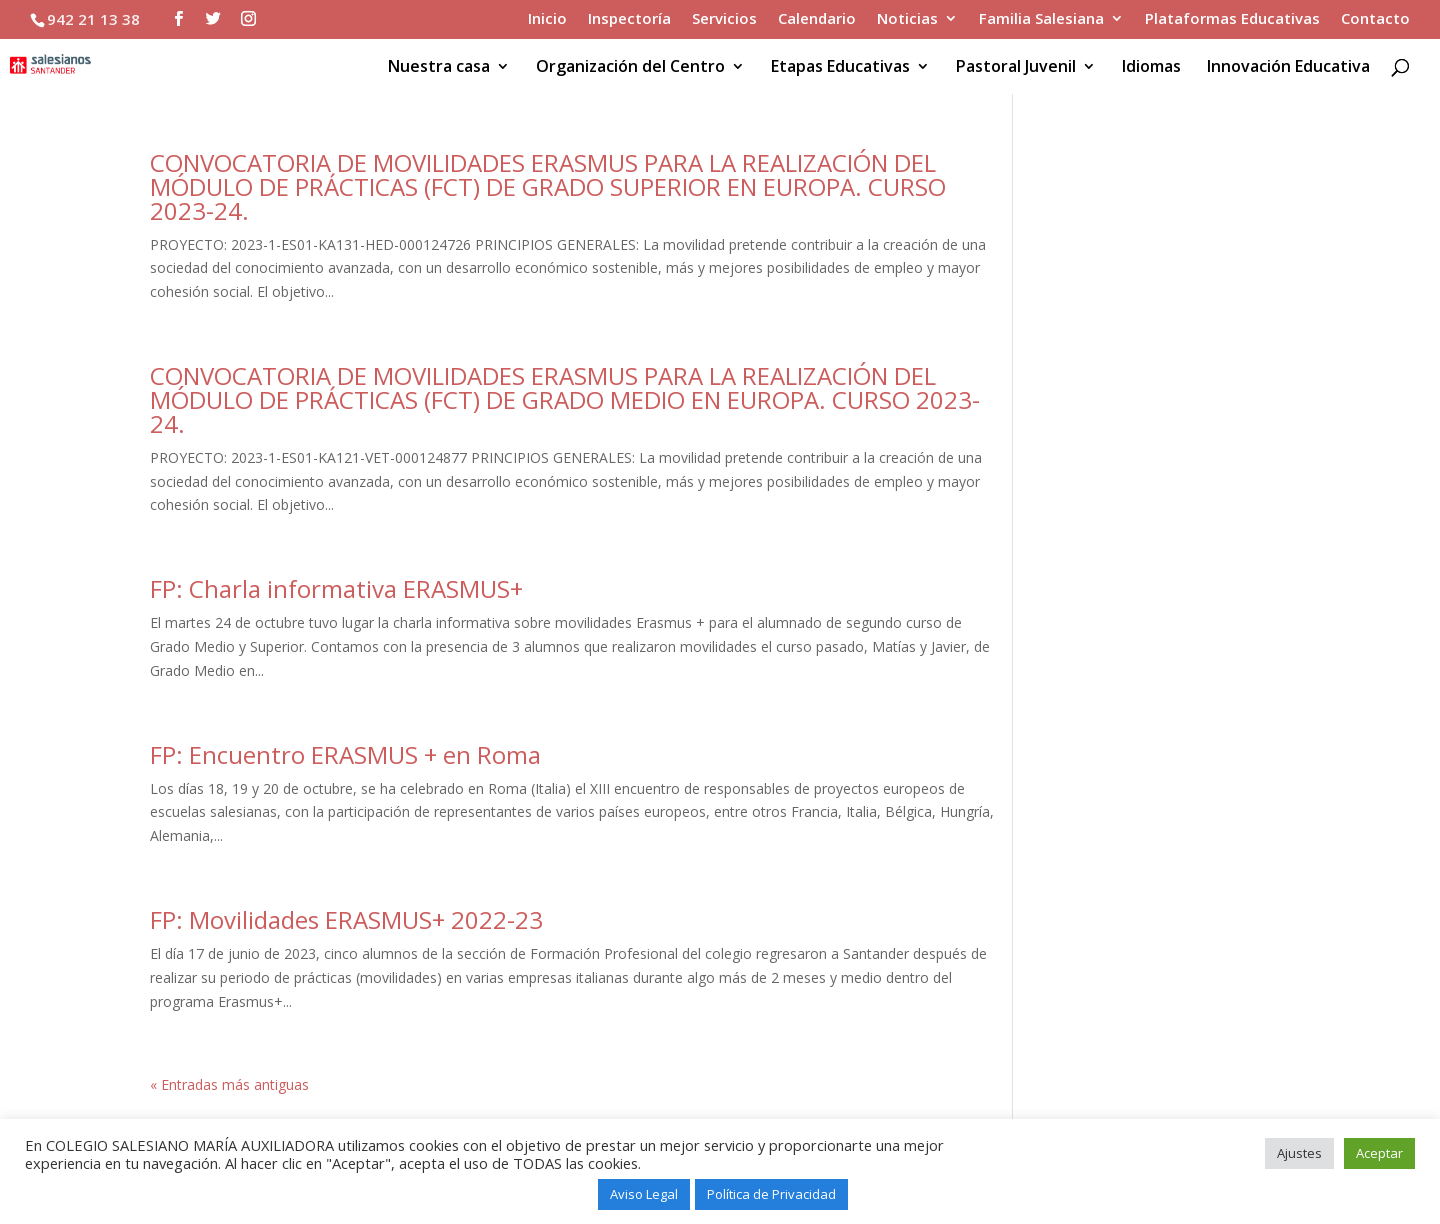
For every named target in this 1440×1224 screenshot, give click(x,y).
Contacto (1375, 19)
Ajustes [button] (1299, 1153)
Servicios (724, 19)
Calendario (817, 19)
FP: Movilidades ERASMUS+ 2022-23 (346, 919)
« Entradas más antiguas (229, 1084)
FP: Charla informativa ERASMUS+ (336, 588)
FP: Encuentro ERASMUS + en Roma (345, 754)
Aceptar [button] (1379, 1153)
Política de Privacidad (771, 1194)
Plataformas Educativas (1232, 19)
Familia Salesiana (1041, 19)
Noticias (907, 19)
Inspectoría (629, 19)
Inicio (547, 19)
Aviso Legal (644, 1194)
